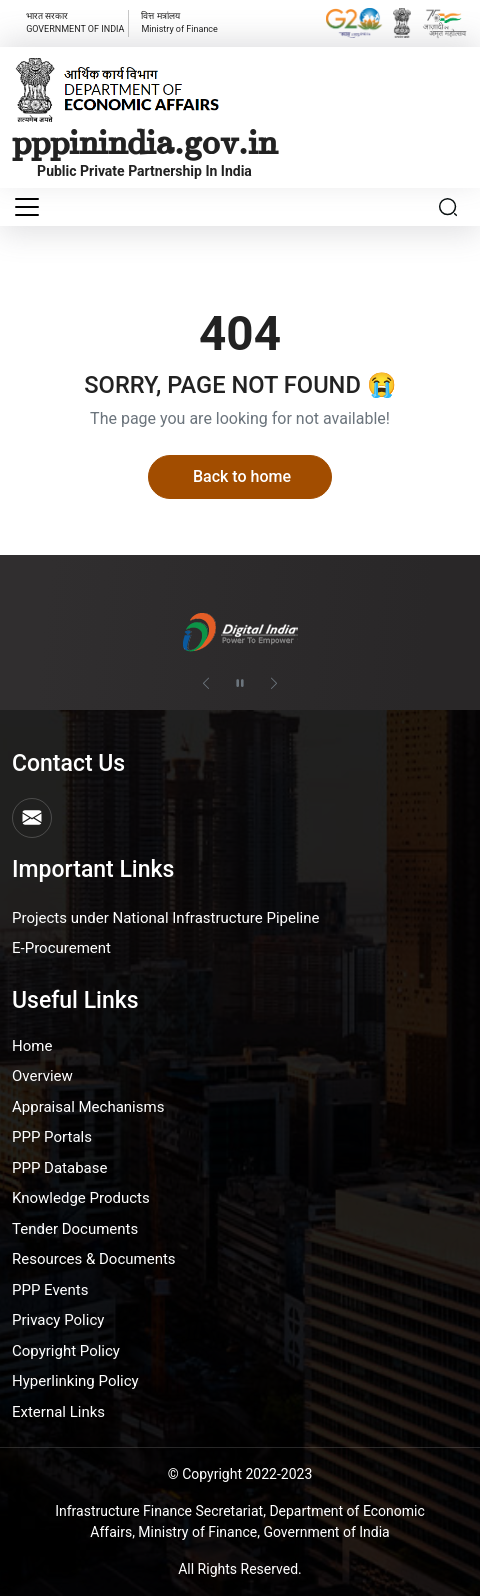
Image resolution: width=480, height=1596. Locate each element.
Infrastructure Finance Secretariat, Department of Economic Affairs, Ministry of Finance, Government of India (240, 1521)
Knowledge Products (81, 1198)
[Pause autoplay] (240, 683)
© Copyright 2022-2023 (240, 1474)
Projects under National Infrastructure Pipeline (165, 918)
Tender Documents (75, 1229)
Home (32, 1046)
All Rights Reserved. (240, 1569)
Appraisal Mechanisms (88, 1107)
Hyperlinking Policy (75, 1381)
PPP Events (50, 1290)
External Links (58, 1412)
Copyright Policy (66, 1351)
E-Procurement (61, 948)
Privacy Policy (58, 1320)
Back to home (242, 476)
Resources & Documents (94, 1259)
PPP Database (59, 1168)
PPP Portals (52, 1137)
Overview (42, 1076)
